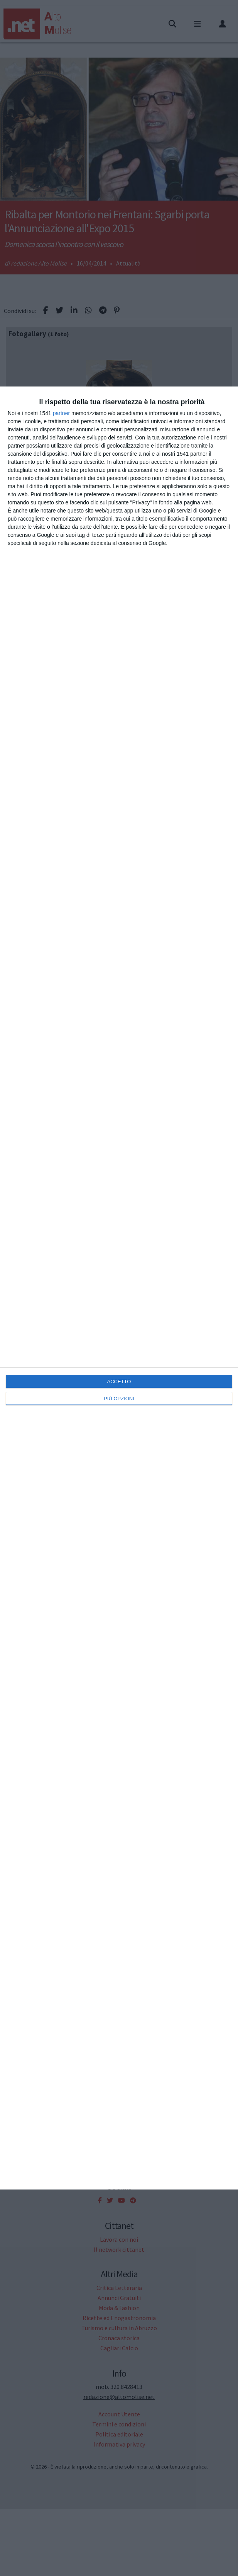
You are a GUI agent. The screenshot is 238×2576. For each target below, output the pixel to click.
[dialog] (119, 1288)
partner (61, 413)
